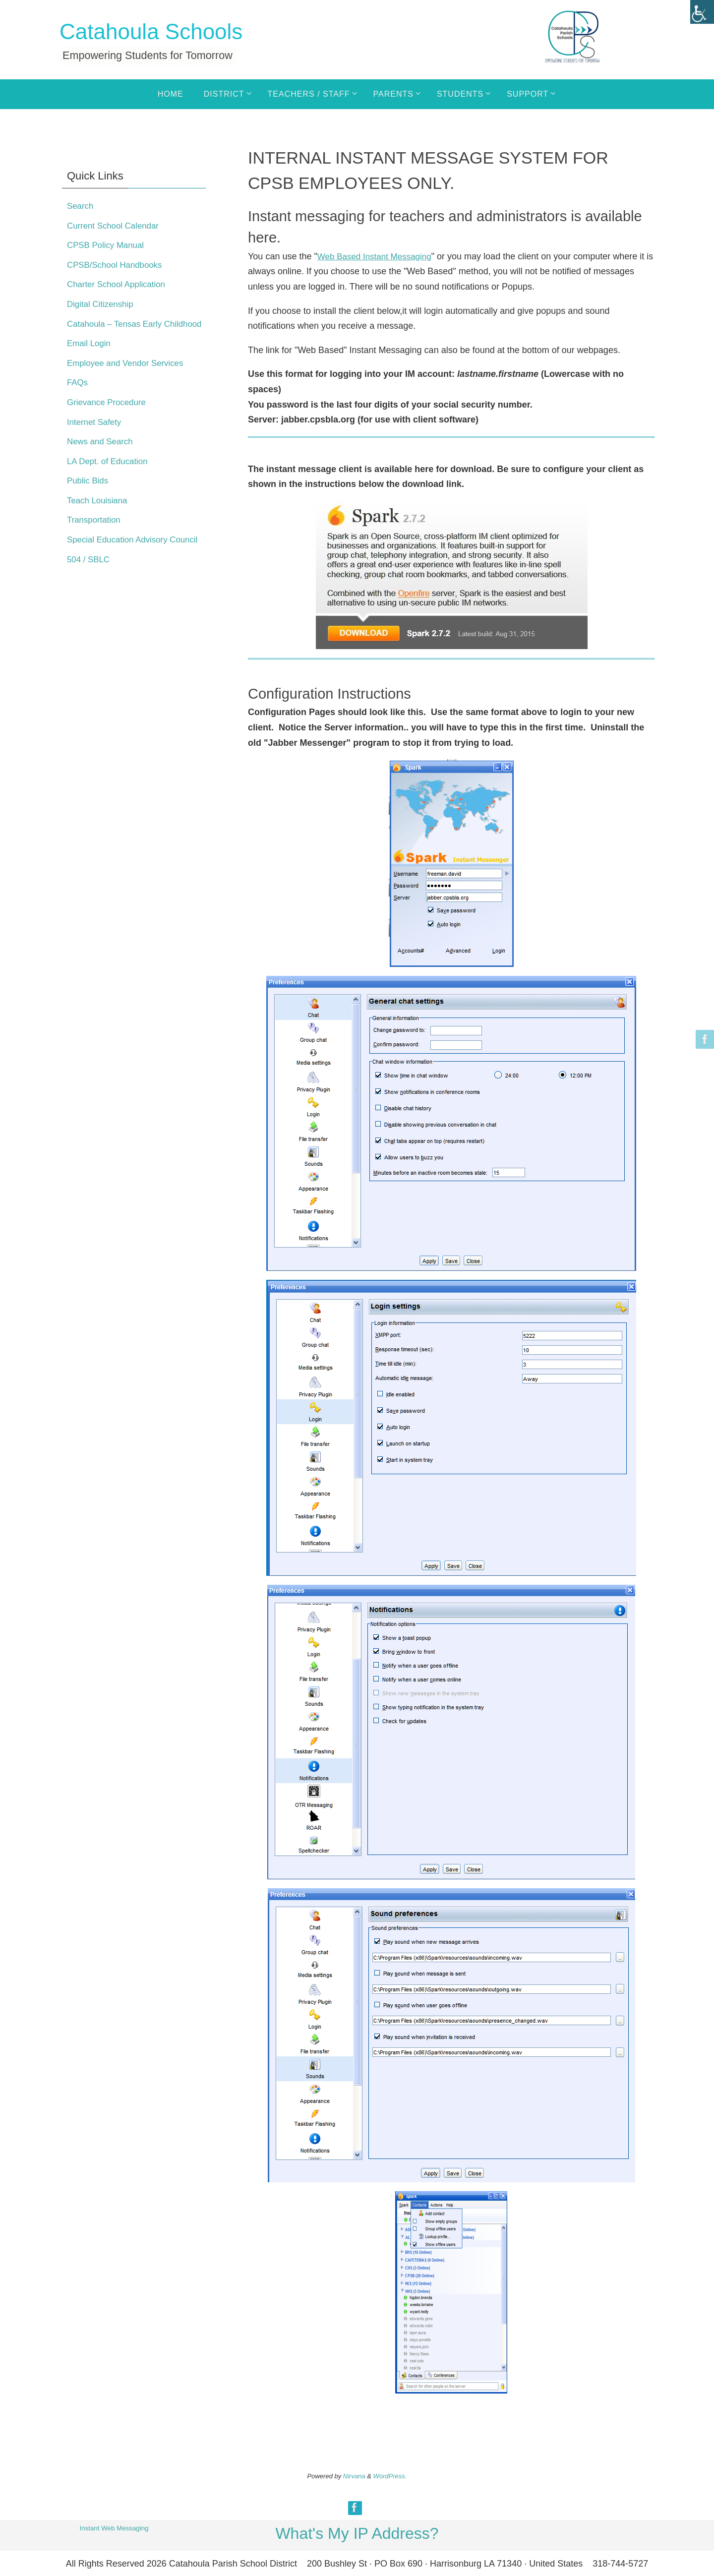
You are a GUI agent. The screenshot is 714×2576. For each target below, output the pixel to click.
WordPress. (390, 2476)
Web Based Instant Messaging (377, 256)
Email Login (90, 358)
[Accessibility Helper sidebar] (702, 12)
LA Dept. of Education (110, 476)
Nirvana (354, 2476)
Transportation (95, 535)
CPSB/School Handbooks (118, 265)
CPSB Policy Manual (108, 245)
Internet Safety (96, 437)
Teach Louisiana (99, 515)
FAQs (78, 398)
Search (81, 206)
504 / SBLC (90, 590)
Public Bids (89, 496)
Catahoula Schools (151, 31)
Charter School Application (119, 284)
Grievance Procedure (109, 417)
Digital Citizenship (102, 304)
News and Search (102, 457)
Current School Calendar (116, 226)
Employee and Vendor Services (129, 378)
